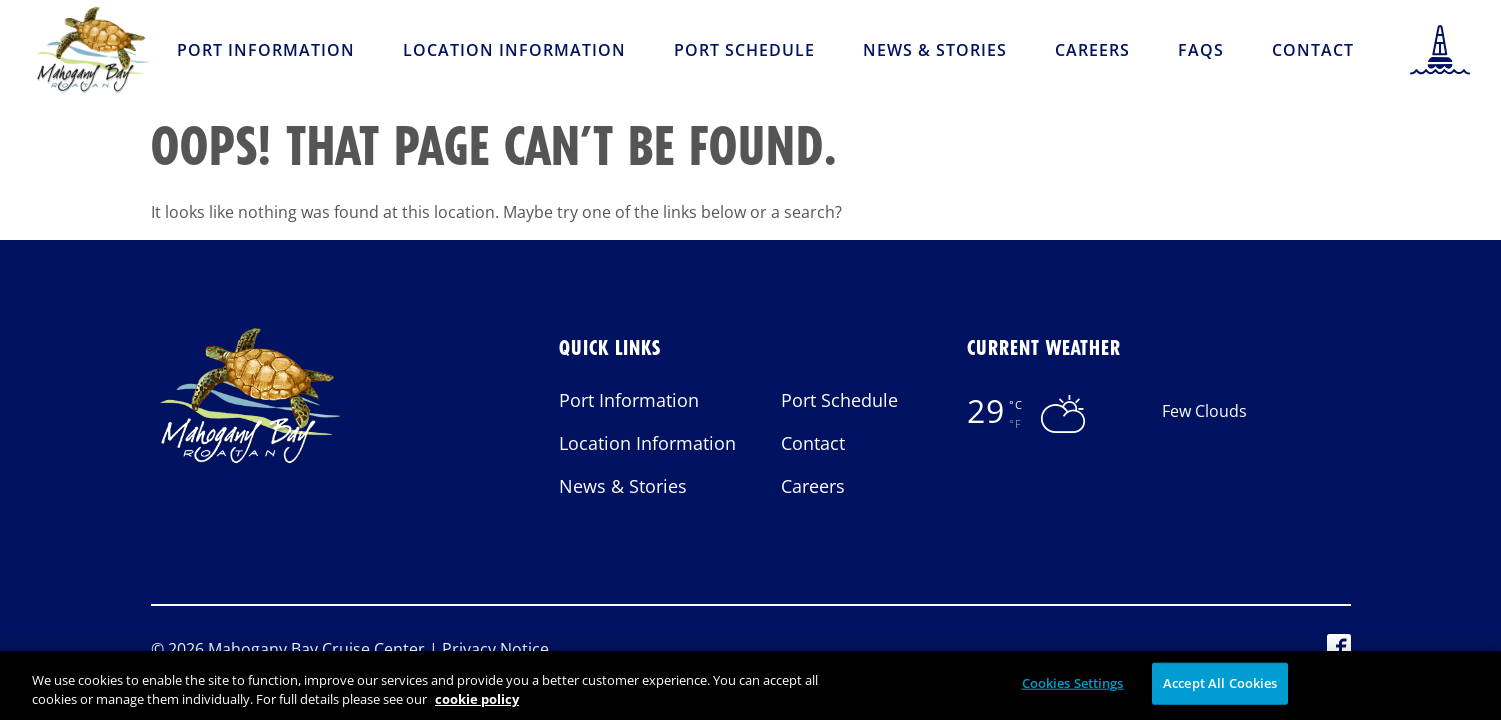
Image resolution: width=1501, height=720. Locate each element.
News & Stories (935, 50)
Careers (1092, 50)
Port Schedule (744, 50)
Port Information (266, 50)
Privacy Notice (495, 649)
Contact (1313, 50)
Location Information (514, 50)
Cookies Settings (1073, 695)
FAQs (1201, 50)
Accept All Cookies (1220, 695)
